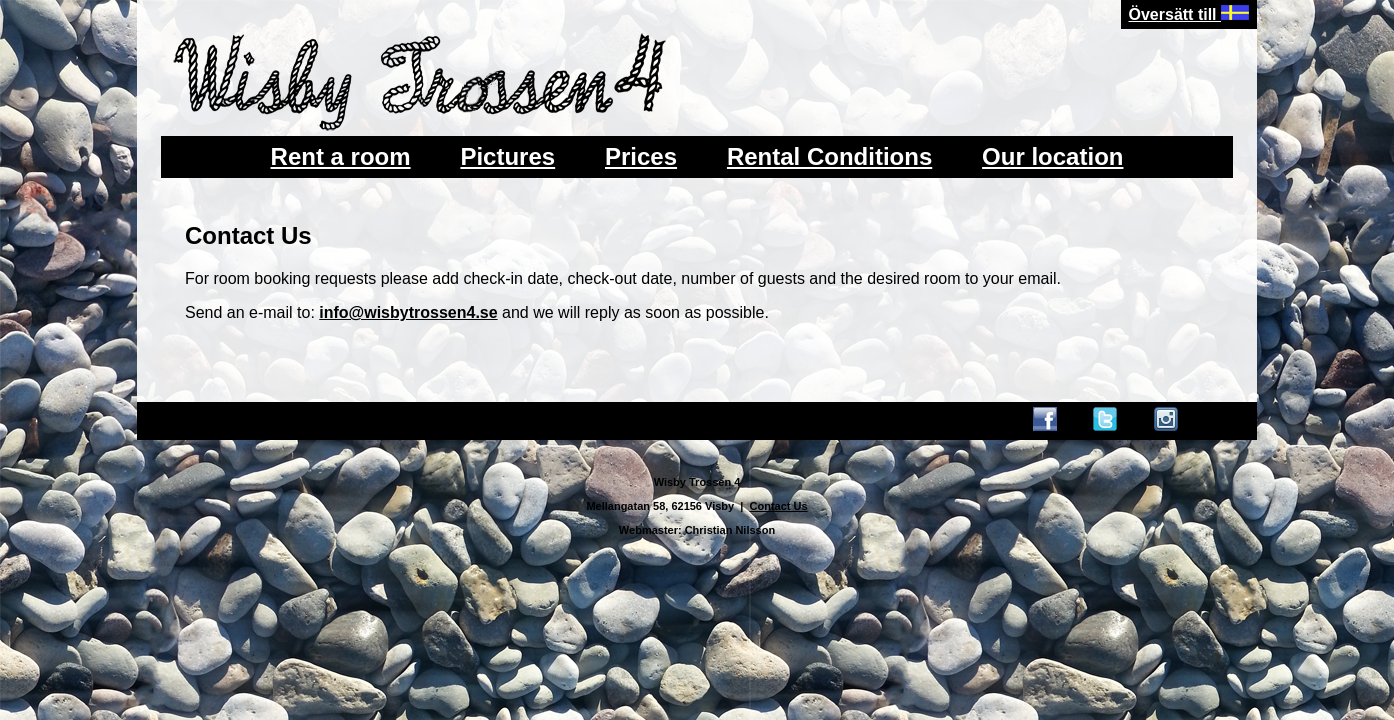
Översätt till (1189, 14)
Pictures (507, 156)
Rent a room (341, 156)
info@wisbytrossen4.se (408, 312)
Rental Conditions (829, 156)
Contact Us (779, 506)
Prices (641, 156)
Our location (1052, 156)
